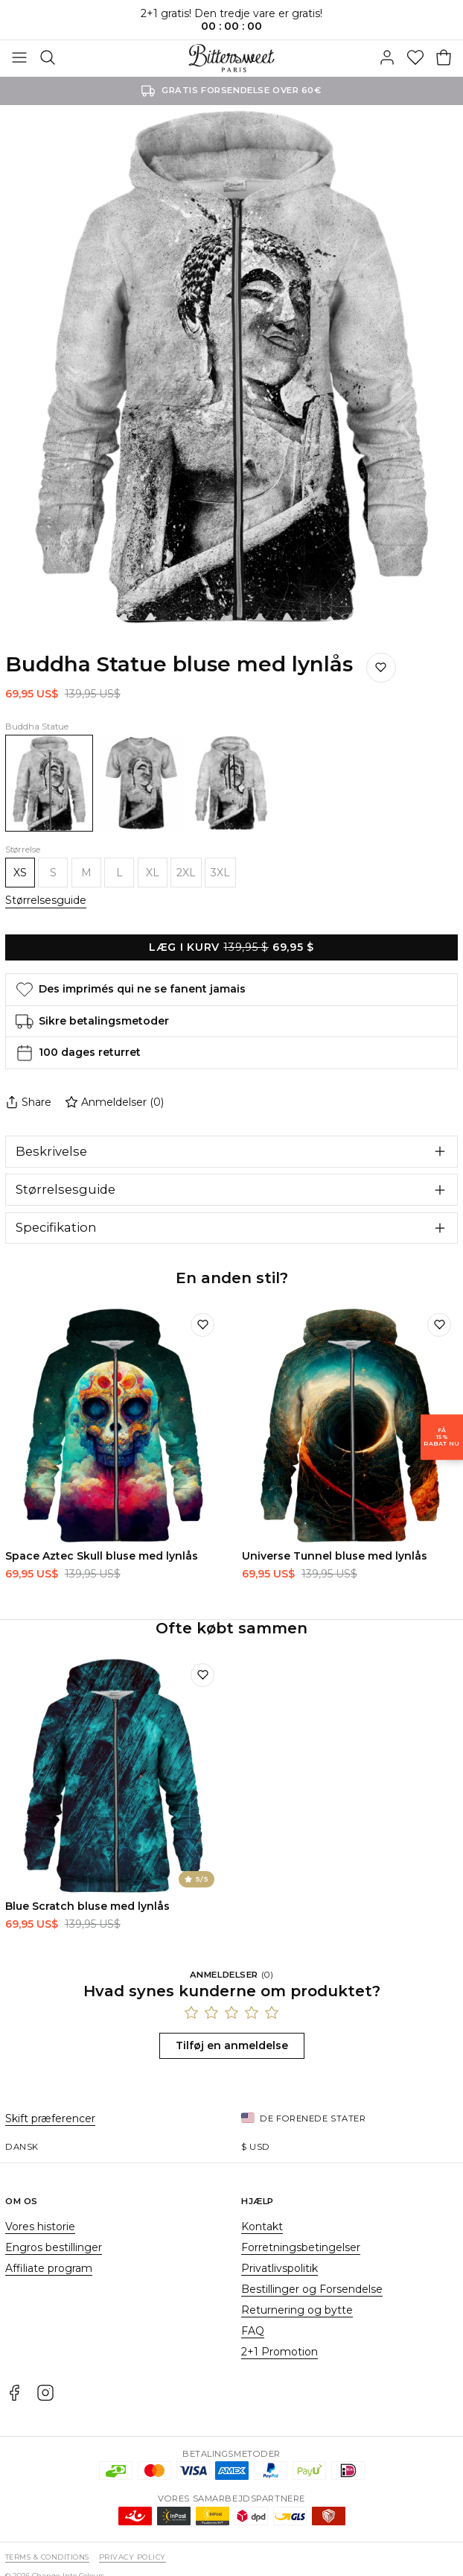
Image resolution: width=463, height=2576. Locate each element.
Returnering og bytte (297, 2310)
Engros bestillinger (53, 2247)
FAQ (252, 2331)
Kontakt (262, 2226)
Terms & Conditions (47, 2557)
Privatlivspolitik (279, 2268)
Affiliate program (48, 2268)
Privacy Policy (132, 2557)
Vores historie (40, 2226)
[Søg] (48, 58)
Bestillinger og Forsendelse (312, 2289)
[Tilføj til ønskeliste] (202, 1325)
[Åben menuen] (19, 58)
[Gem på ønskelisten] (381, 668)
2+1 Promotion (279, 2351)
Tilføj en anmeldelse (232, 2045)
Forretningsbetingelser (300, 2247)
